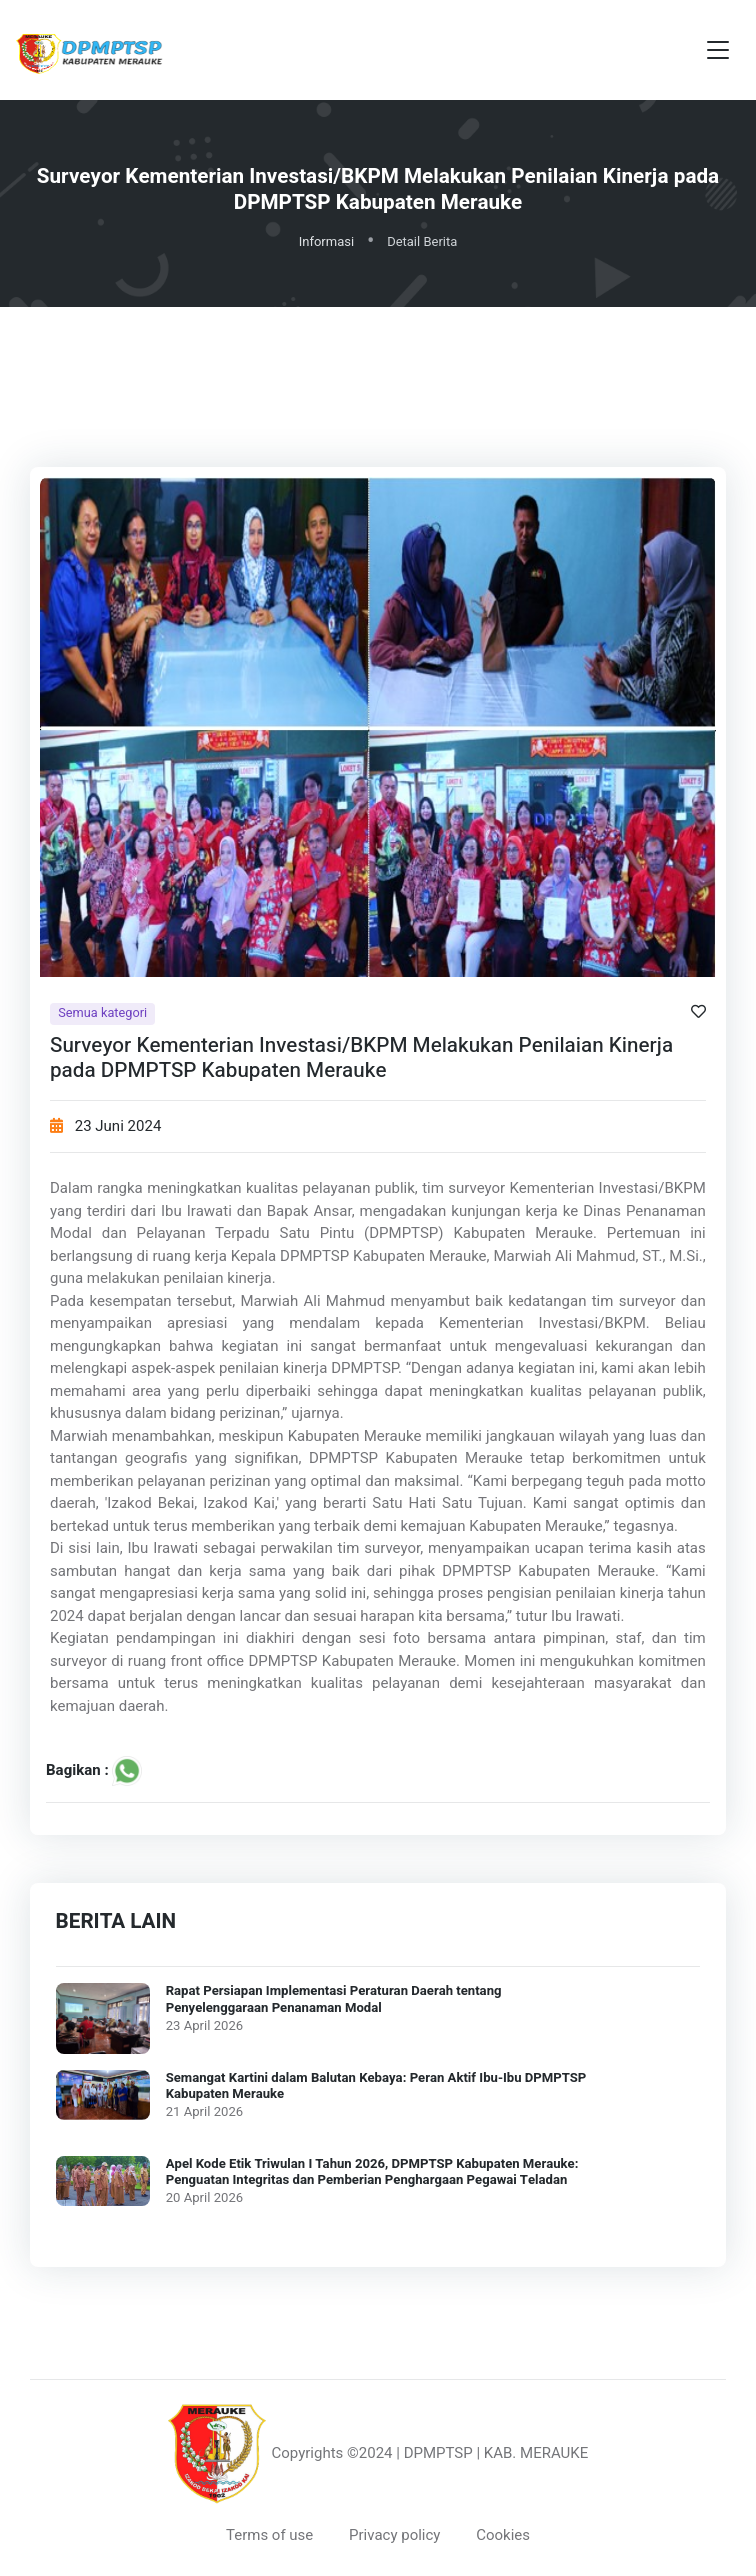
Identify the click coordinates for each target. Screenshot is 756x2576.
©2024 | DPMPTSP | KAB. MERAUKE (467, 2453)
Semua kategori (102, 1013)
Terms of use (269, 2535)
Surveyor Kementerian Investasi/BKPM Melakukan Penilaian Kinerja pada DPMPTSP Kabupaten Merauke (361, 1058)
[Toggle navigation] (718, 50)
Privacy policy (394, 2535)
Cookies (503, 2535)
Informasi (326, 241)
